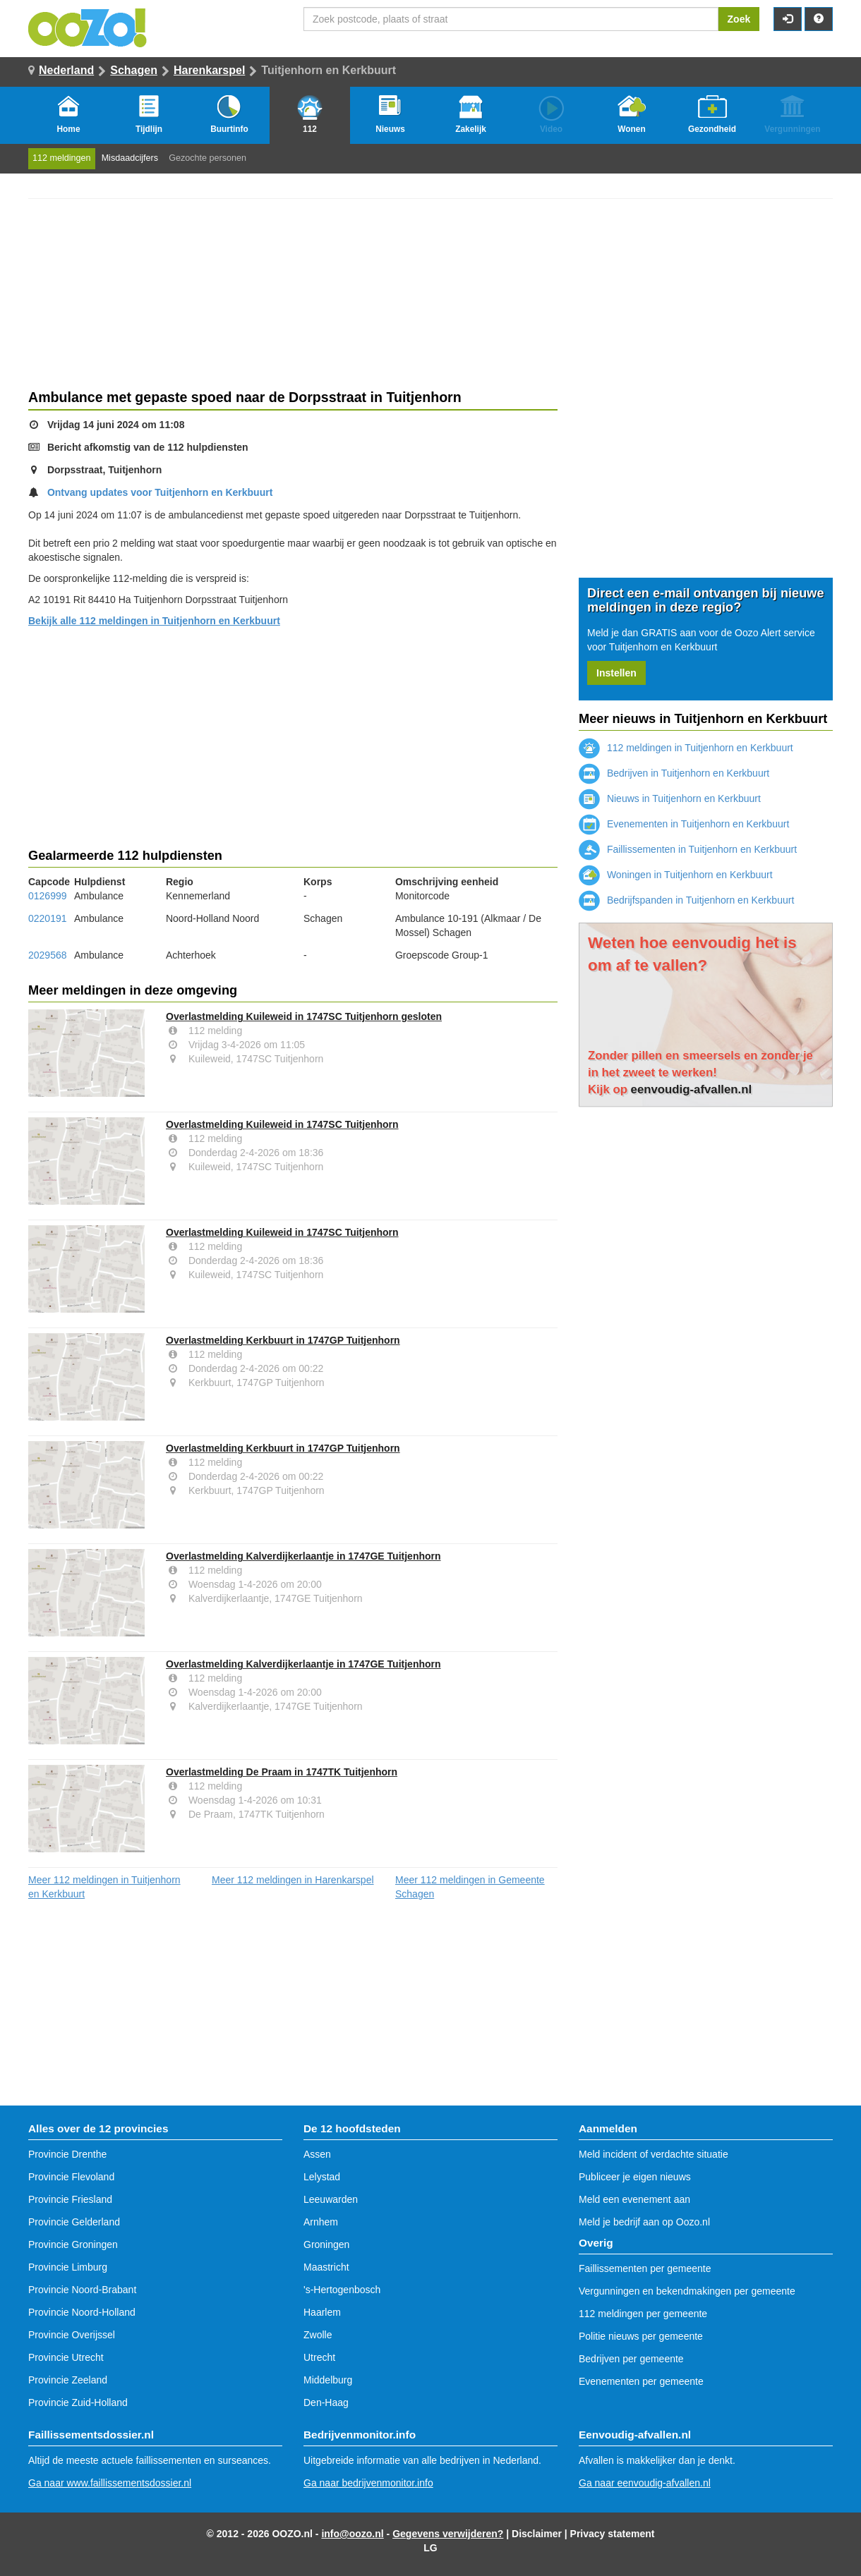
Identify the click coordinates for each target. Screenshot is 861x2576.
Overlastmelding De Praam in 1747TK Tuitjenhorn (281, 1772)
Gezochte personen (207, 158)
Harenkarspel (209, 70)
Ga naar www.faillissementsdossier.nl (109, 2483)
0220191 (47, 918)
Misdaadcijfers (130, 158)
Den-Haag (326, 2402)
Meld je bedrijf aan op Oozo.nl (644, 2222)
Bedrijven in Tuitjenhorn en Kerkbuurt (674, 773)
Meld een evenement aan (634, 2199)
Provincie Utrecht (66, 2357)
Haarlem (322, 2312)
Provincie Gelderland (74, 2222)
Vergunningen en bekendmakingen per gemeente (687, 2291)
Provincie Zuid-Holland (78, 2402)
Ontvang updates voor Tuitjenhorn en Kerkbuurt (159, 492)
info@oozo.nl (352, 2533)
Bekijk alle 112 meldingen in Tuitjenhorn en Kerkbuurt (154, 620)
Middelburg (327, 2380)
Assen (317, 2154)
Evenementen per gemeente (641, 2381)
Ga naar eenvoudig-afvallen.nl (645, 2483)
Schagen (133, 70)
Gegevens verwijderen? (447, 2533)
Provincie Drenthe (67, 2154)
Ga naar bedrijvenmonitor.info (368, 2483)
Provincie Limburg (67, 2267)
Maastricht (326, 2267)
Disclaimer (537, 2533)
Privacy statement (612, 2533)
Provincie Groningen (73, 2244)
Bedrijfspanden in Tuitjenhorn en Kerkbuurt (686, 900)
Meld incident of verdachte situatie (653, 2154)
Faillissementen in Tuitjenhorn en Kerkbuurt (688, 849)
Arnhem (320, 2222)
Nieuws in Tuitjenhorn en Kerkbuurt (670, 798)
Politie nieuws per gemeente (641, 2336)
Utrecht (319, 2357)
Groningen (326, 2244)
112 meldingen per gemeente (643, 2313)
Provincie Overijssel (71, 2334)
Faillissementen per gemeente (645, 2268)
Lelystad (321, 2176)
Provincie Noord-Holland (82, 2312)
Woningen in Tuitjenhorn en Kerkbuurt (676, 874)
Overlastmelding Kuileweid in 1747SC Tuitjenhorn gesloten (304, 1016)
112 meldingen (61, 158)
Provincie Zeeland (67, 2380)
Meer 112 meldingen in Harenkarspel (293, 1879)
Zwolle (317, 2334)
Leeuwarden (330, 2199)
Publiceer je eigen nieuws (635, 2176)
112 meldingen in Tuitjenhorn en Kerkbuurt (686, 747)
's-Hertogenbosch (341, 2289)
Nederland (66, 70)
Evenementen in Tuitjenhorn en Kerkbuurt (684, 824)
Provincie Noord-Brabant (82, 2289)
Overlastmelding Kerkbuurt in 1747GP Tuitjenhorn (283, 1340)
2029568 (47, 955)
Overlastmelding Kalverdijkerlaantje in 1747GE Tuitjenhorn (303, 1556)
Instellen (616, 673)
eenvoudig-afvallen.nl (691, 1089)
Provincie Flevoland (71, 2176)
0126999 (47, 895)
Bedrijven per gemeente (631, 2358)
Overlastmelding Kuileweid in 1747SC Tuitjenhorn (282, 1124)
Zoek (739, 19)
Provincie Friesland (70, 2199)
